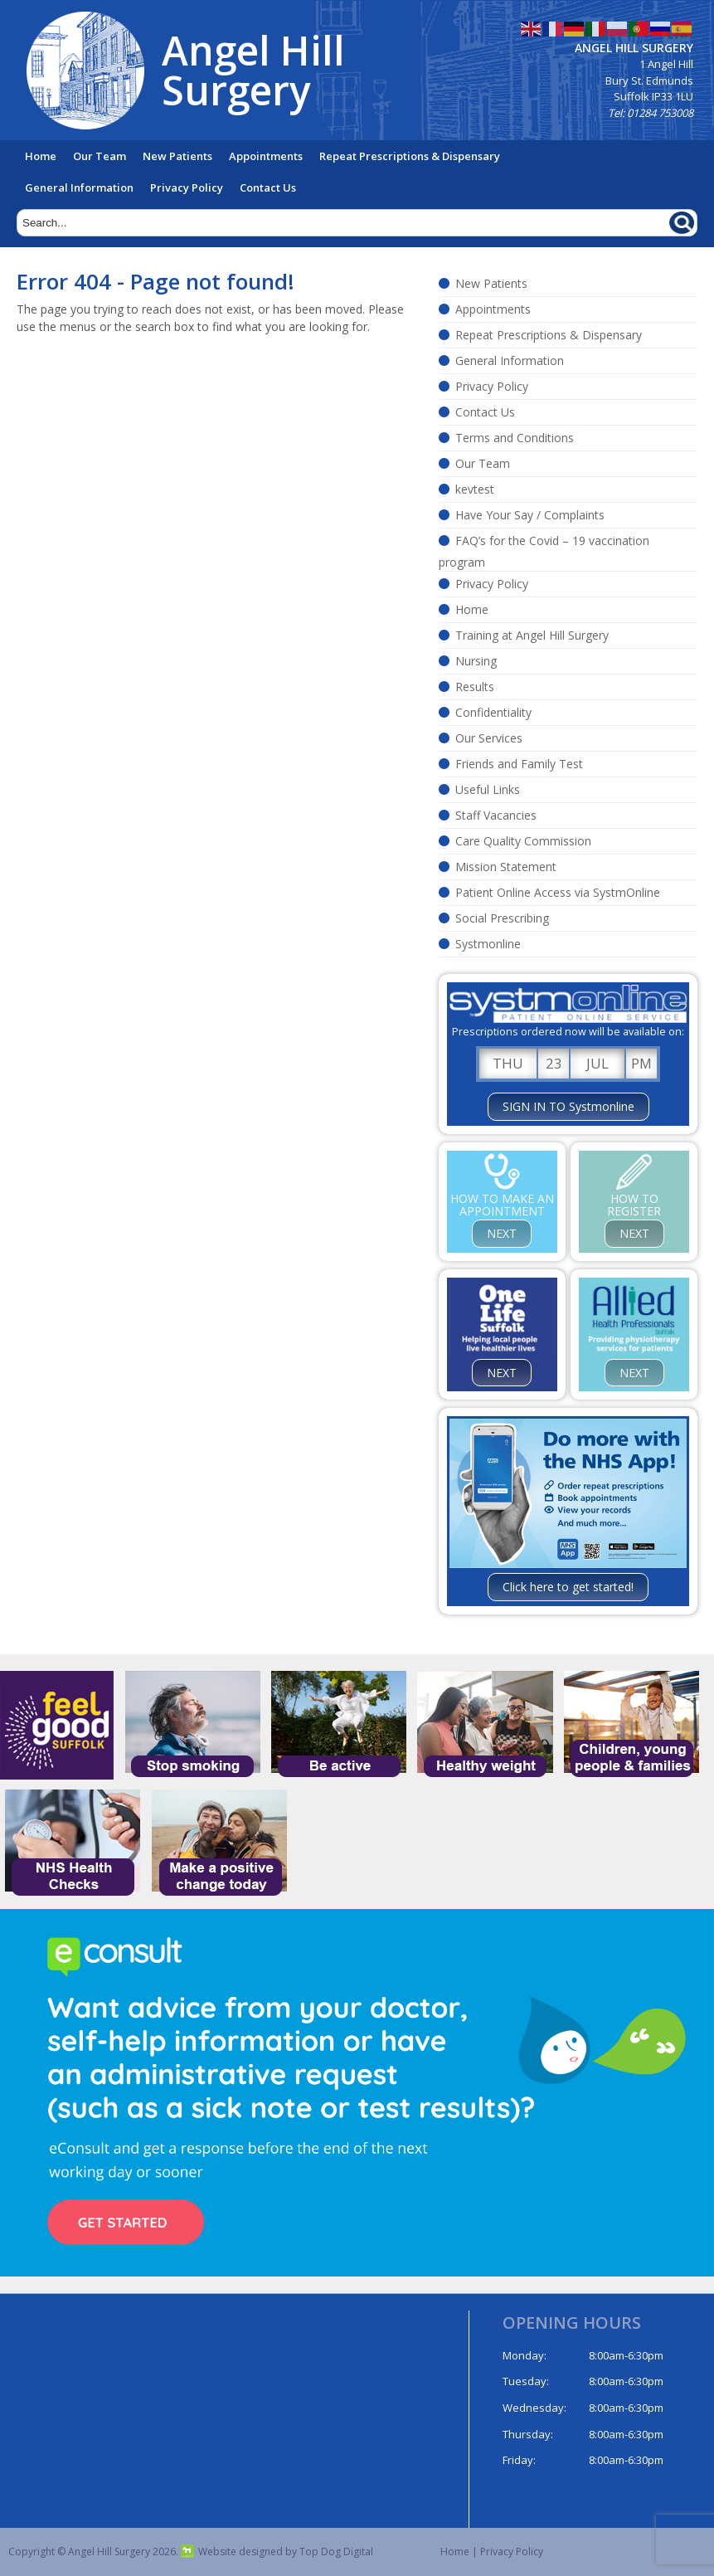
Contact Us (268, 187)
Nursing (476, 661)
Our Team (99, 156)
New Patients (177, 156)
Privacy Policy (186, 187)
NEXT (502, 1233)
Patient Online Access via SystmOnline (557, 892)
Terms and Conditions (514, 438)
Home (40, 156)
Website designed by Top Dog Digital (277, 2551)
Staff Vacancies (496, 815)
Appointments (266, 156)
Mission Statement (505, 866)
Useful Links (487, 789)
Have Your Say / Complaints (530, 515)
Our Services (488, 738)
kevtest (474, 489)
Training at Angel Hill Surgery (532, 635)
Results (474, 686)
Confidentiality (493, 712)
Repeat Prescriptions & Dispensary (409, 156)
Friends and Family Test (519, 764)
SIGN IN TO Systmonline (568, 1106)
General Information (79, 187)
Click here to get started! (568, 1587)
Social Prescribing (502, 918)
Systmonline (488, 944)
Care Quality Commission (523, 841)
